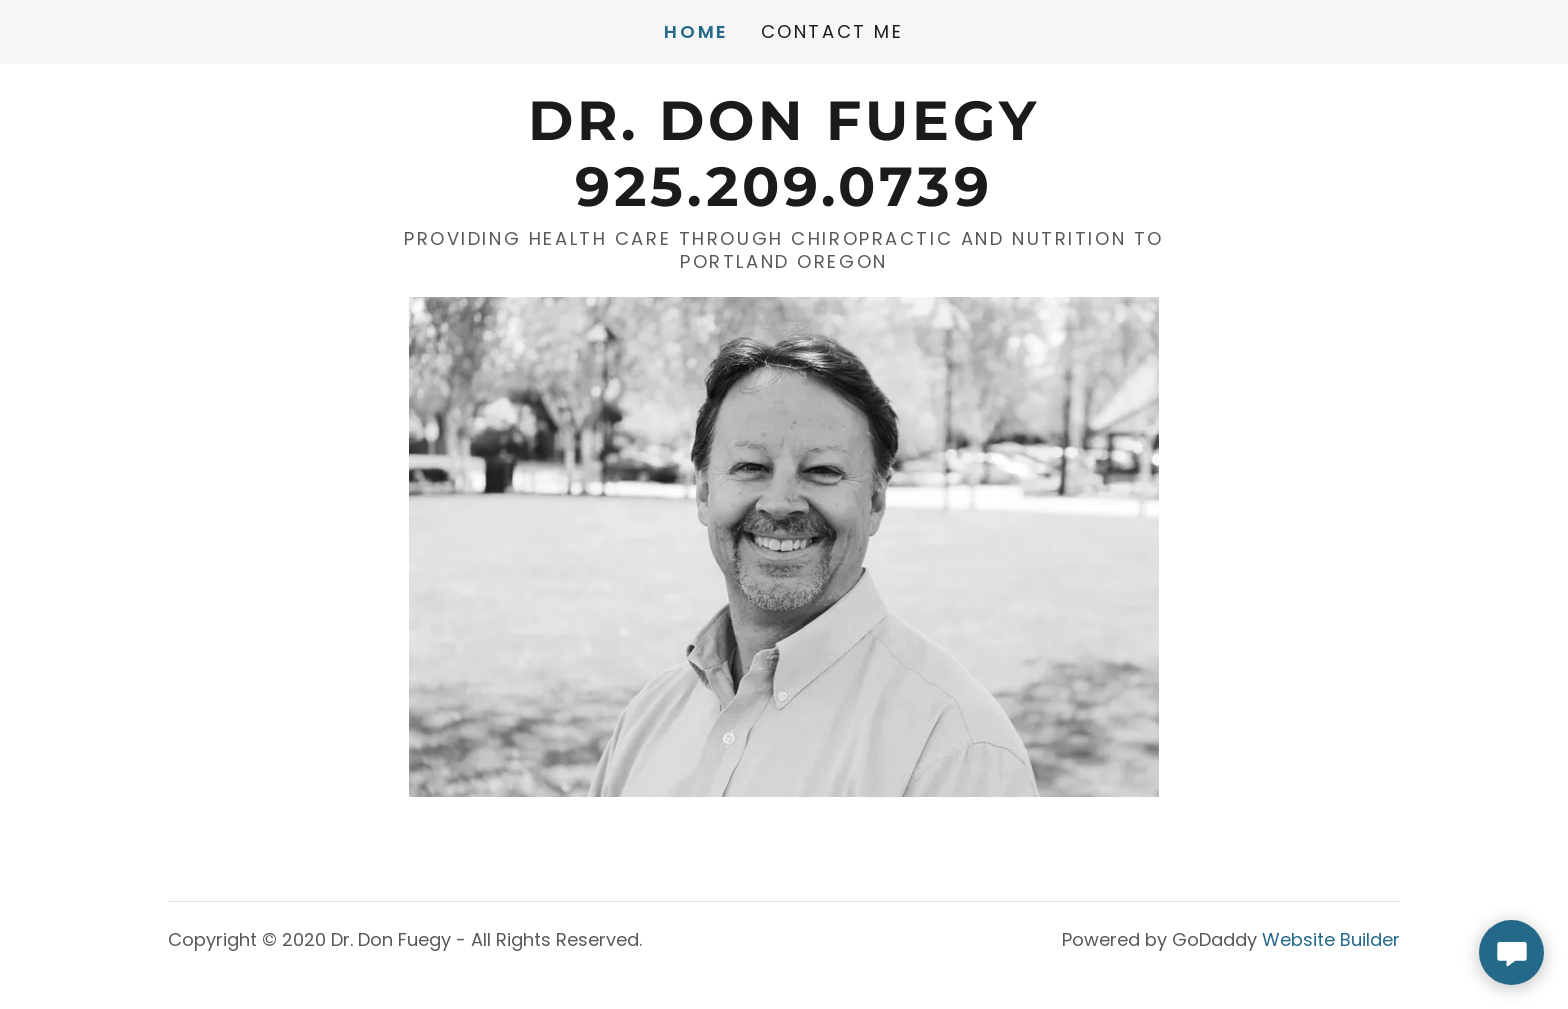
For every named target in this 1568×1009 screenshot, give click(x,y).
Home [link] (696, 32)
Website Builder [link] (1331, 939)
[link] (783, 198)
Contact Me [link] (832, 31)
